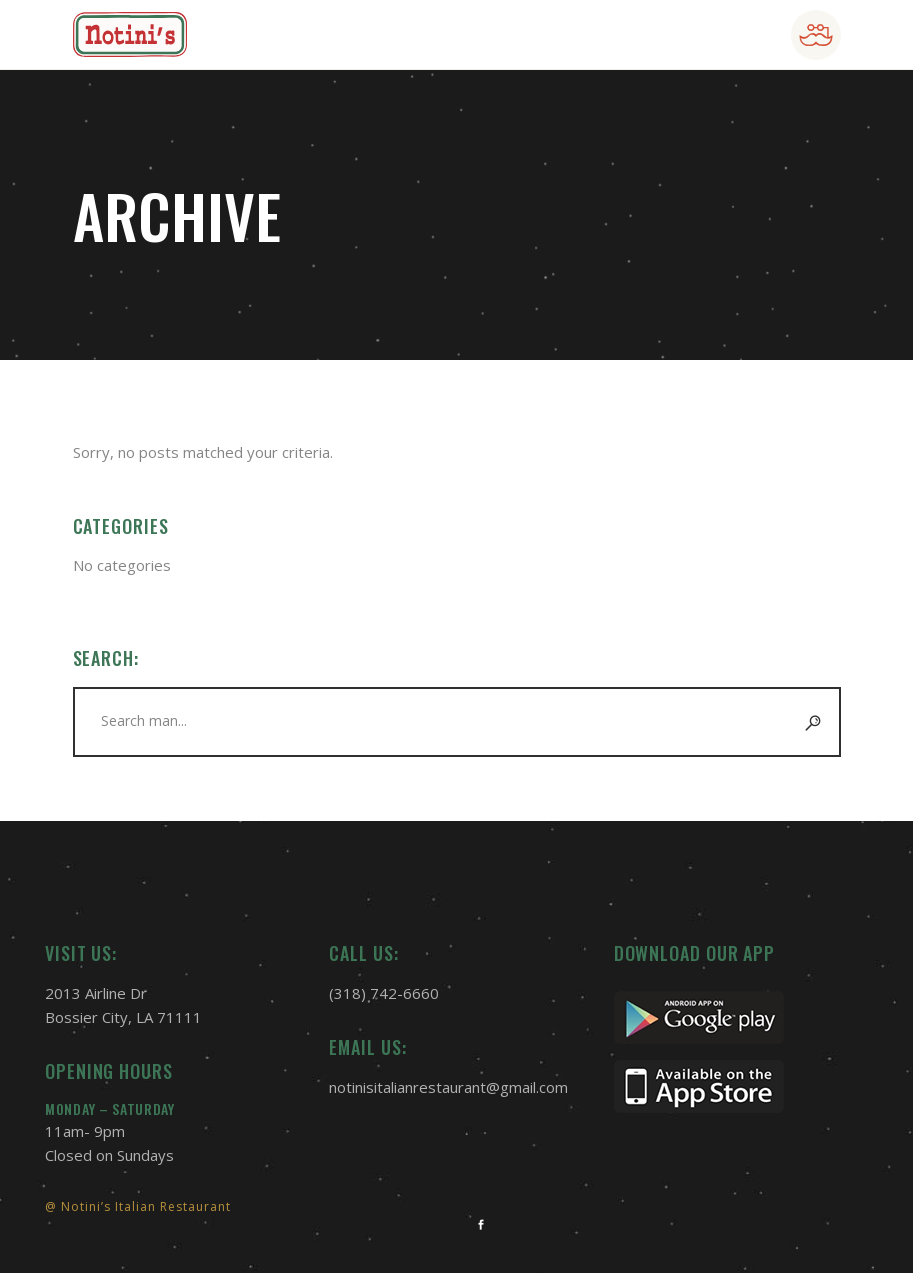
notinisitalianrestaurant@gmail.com (448, 1087)
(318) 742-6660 (384, 993)
